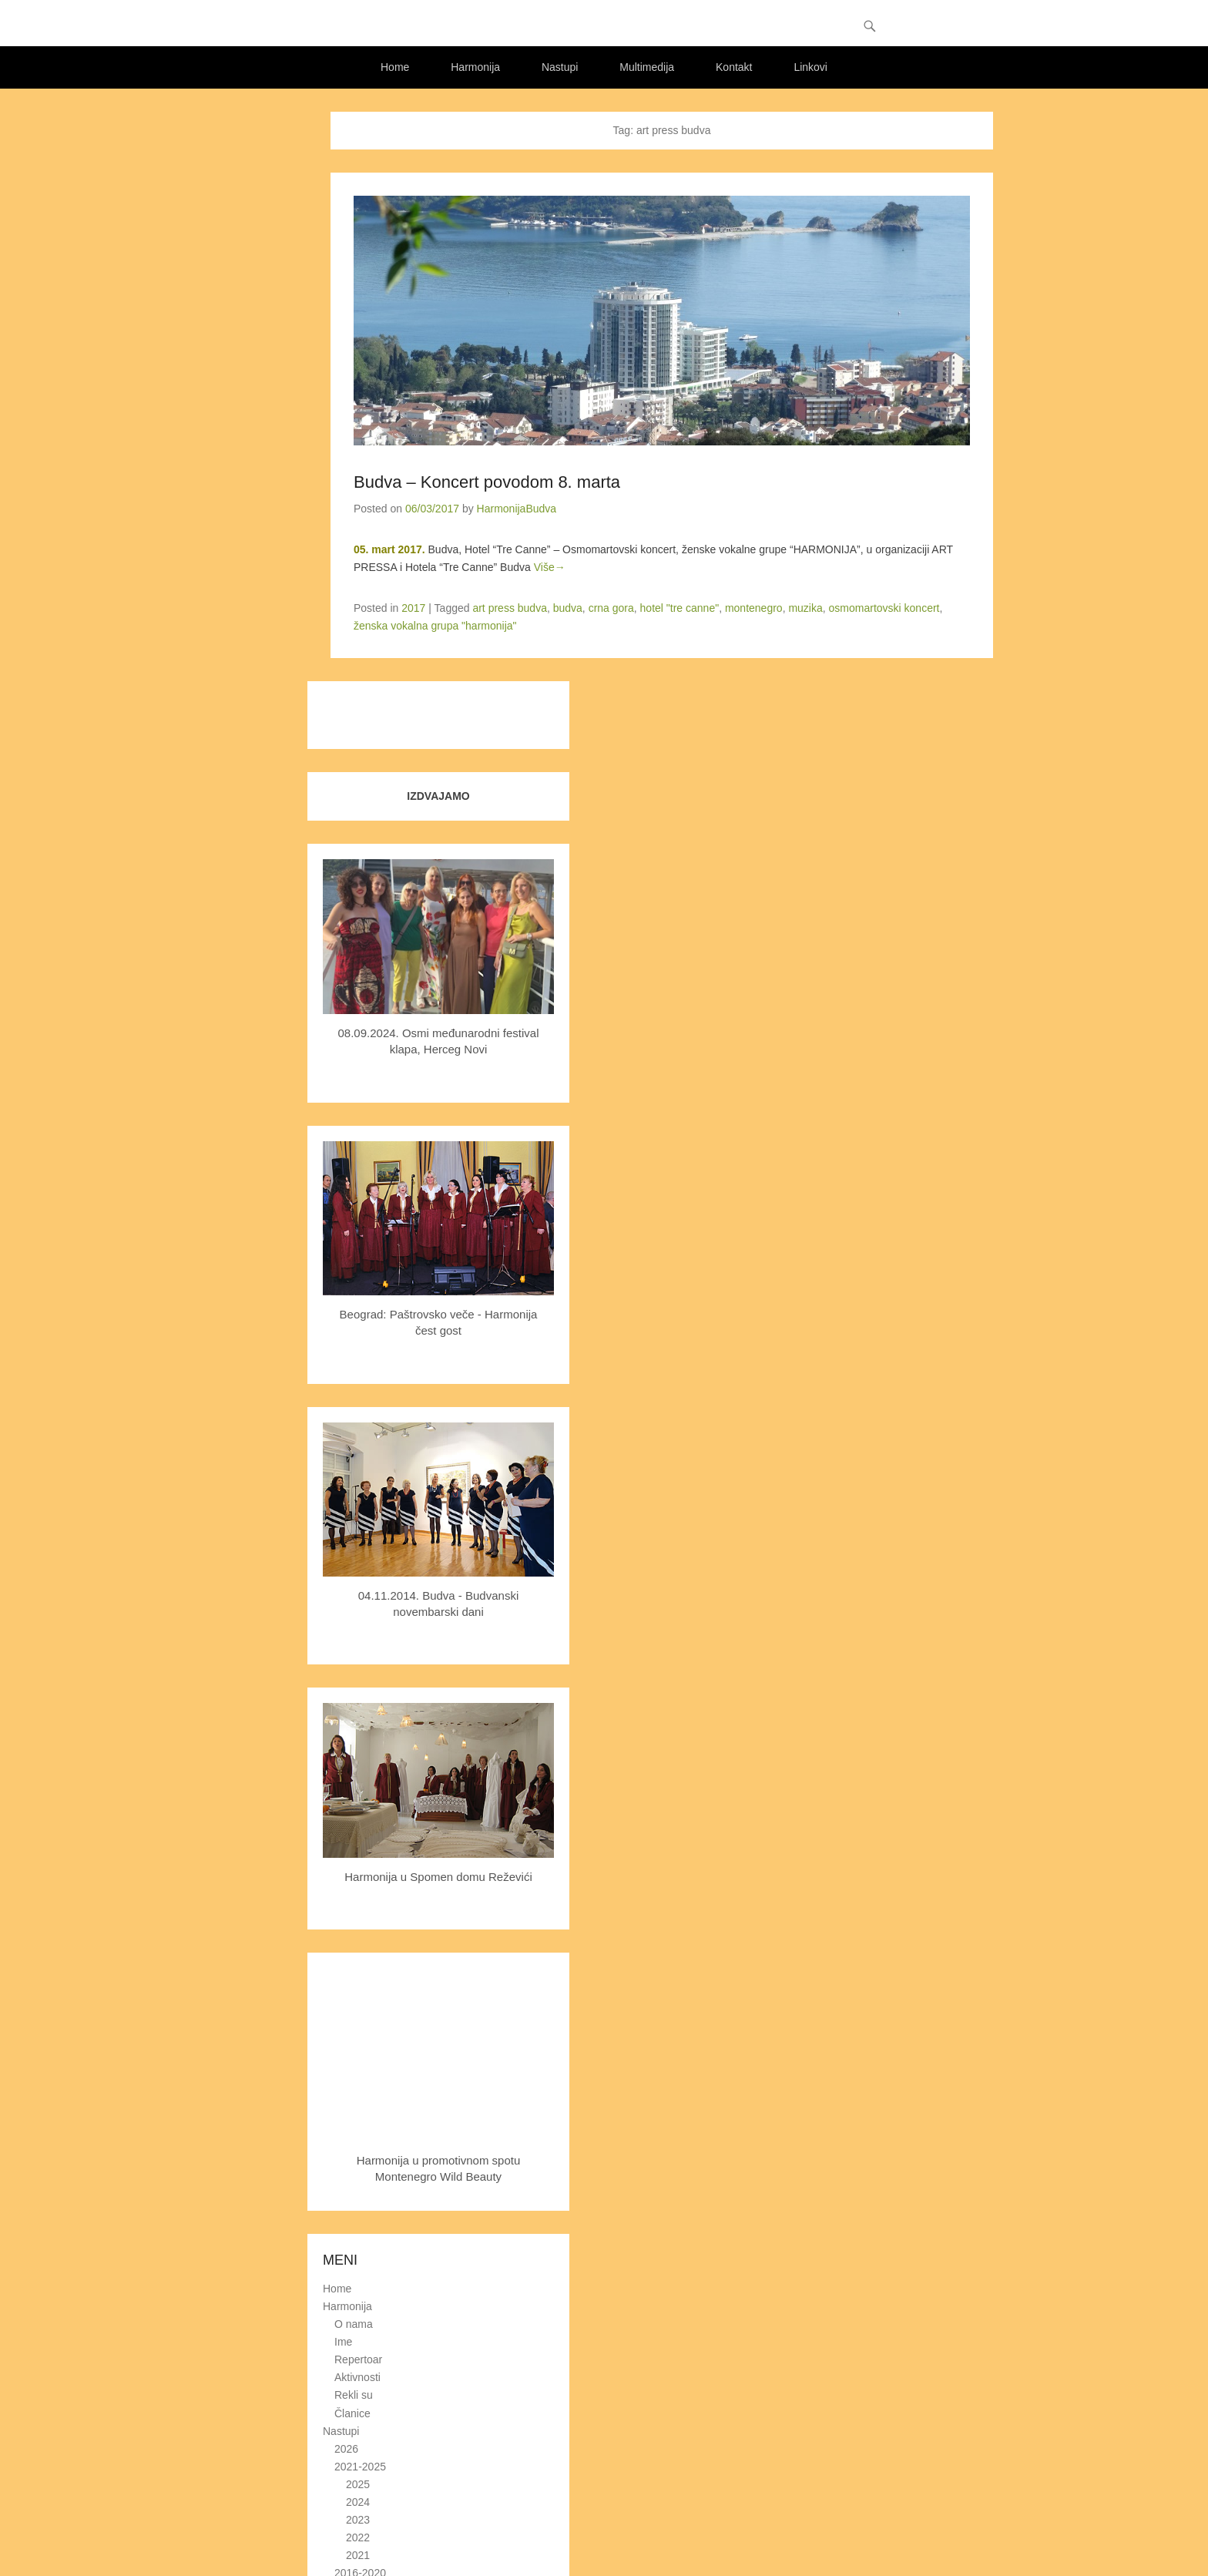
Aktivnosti (357, 2378)
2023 (358, 2520)
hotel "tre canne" (680, 609)
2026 (346, 2449)
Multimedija (646, 67)
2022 (358, 2538)
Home (395, 67)
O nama (353, 2324)
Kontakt (734, 67)
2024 (358, 2502)
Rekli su (353, 2396)
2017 (413, 609)
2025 (358, 2484)
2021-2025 (360, 2466)
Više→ (549, 568)
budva (567, 609)
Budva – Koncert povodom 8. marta (487, 482)
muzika (805, 609)
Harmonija (475, 67)
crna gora (611, 609)
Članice (352, 2413)
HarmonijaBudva (517, 508)
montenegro (754, 609)
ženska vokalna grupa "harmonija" (435, 626)
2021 (358, 2556)
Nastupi (560, 67)
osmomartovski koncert (884, 609)
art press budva (509, 609)
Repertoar (358, 2360)
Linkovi (810, 67)
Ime (343, 2342)
